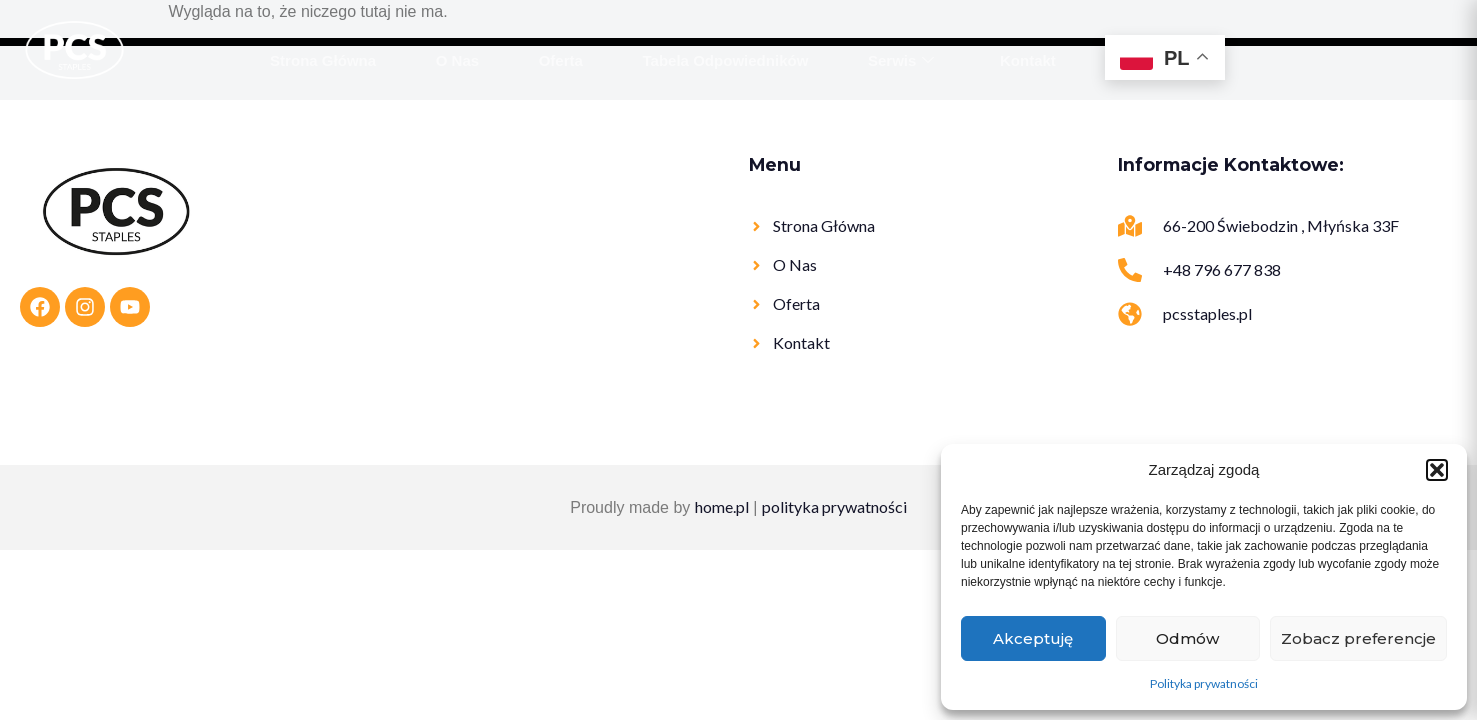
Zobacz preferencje (1358, 638)
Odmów (1187, 638)
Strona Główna (323, 60)
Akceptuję (1033, 638)
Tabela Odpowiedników (726, 60)
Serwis (902, 61)
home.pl (722, 506)
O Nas (457, 60)
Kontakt (1029, 60)
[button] (1437, 470)
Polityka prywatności (1204, 683)
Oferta (561, 60)
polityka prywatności (834, 506)
